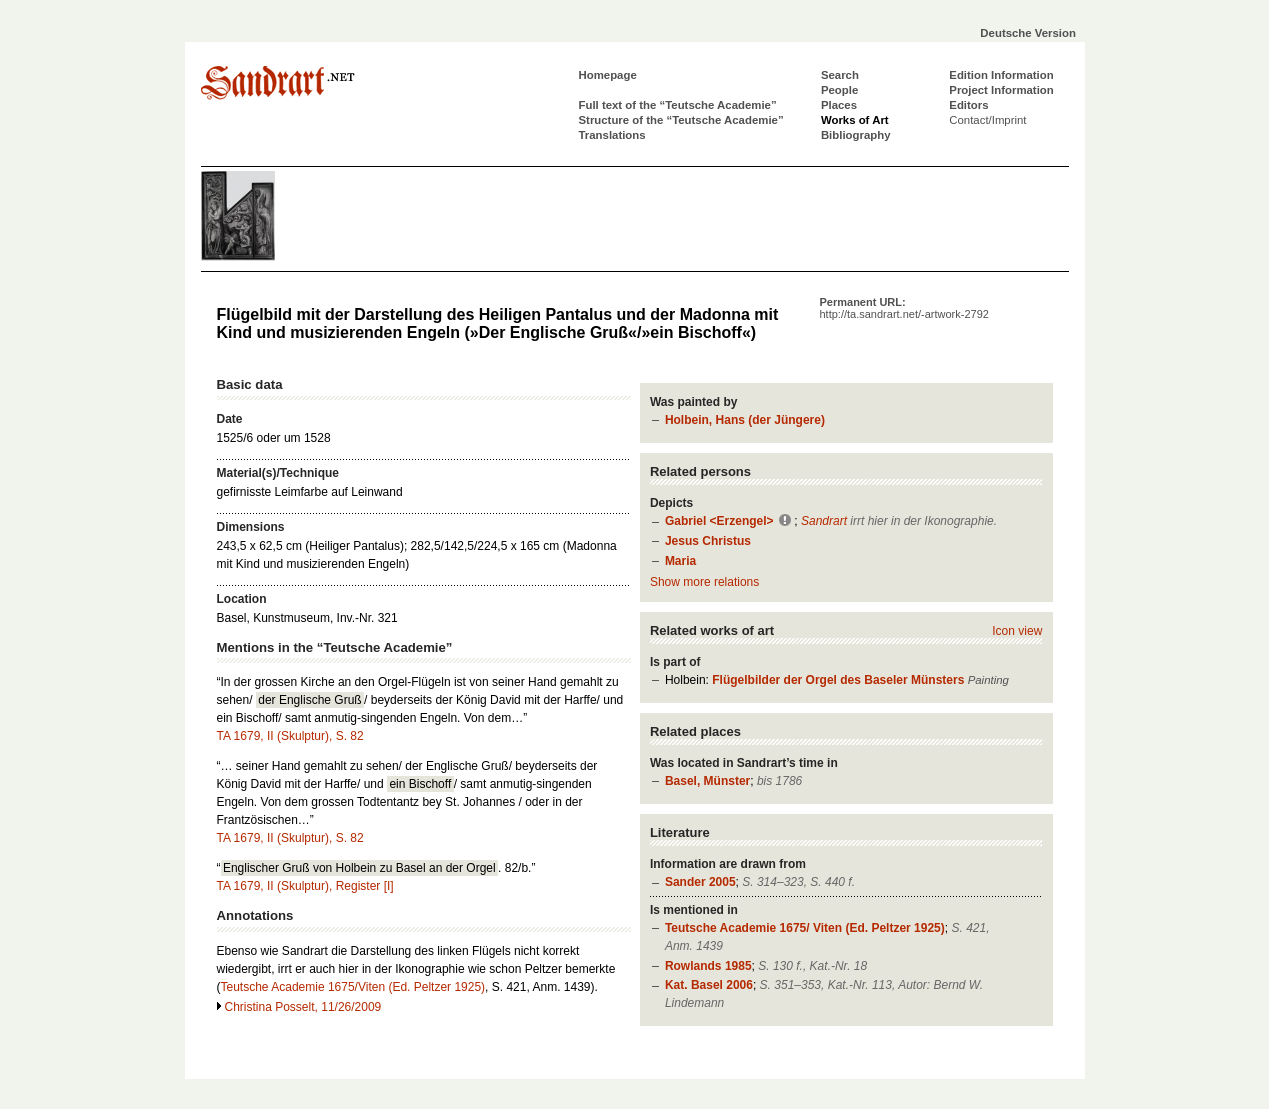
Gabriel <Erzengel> (719, 521)
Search (840, 75)
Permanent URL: (904, 308)
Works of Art (855, 120)
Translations (612, 135)
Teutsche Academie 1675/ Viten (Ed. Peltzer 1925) (805, 928)
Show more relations (704, 582)
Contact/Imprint (987, 120)
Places (839, 105)
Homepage (608, 75)
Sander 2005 (700, 882)
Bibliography (856, 135)
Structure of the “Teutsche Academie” (681, 120)
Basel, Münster (707, 781)
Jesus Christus (708, 541)
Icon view (1017, 631)
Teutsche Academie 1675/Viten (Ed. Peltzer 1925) (353, 987)
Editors (968, 105)
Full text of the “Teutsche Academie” (678, 105)
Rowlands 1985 (708, 966)
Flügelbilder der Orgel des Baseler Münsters (838, 680)
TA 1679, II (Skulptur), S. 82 (290, 736)
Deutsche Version (1028, 33)
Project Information (1001, 90)
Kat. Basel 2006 (709, 985)
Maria (680, 561)
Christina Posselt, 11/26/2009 (303, 1007)
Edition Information (1001, 75)
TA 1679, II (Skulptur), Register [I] (305, 886)
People (839, 90)
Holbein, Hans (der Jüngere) (745, 420)
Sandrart (824, 521)
